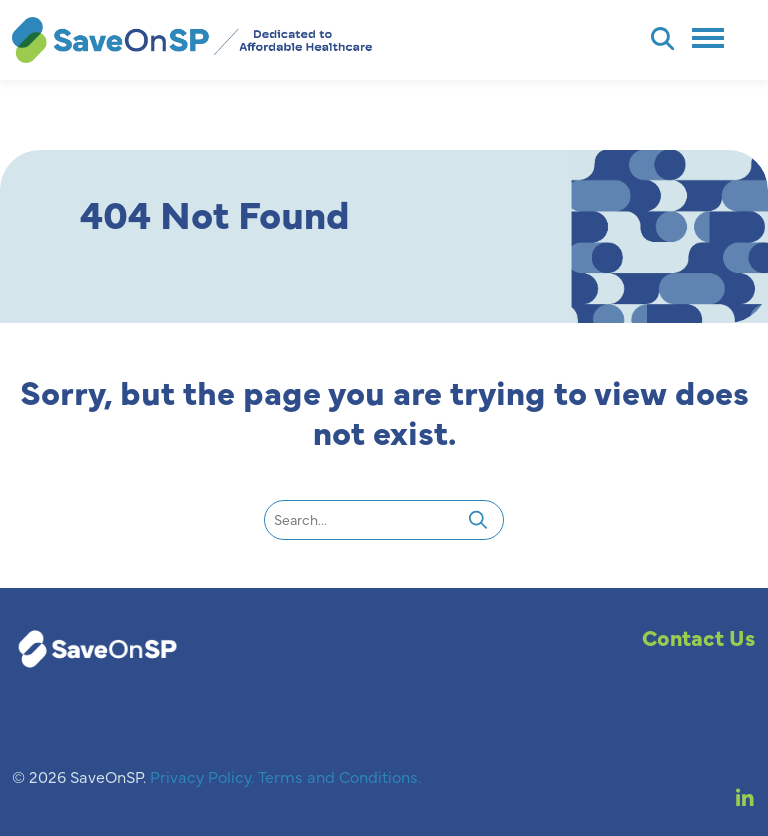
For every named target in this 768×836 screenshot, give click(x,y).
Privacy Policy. (204, 776)
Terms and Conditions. (339, 776)
